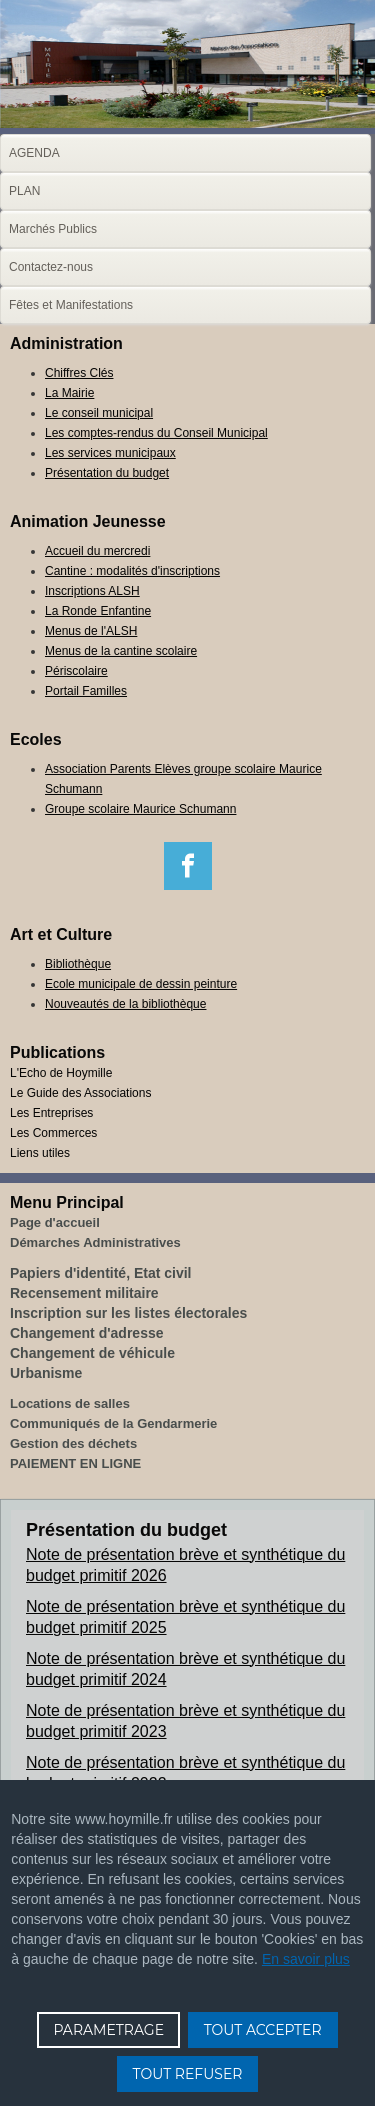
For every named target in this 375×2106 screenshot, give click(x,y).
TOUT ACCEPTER (263, 2030)
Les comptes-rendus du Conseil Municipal (156, 433)
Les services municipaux (110, 453)
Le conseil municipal (99, 413)
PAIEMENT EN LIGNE (75, 1463)
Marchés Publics (53, 229)
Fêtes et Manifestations (71, 305)
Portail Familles (86, 691)
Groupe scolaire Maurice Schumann (140, 809)
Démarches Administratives (95, 1242)
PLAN (24, 191)
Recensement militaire (84, 1293)
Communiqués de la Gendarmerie (113, 1423)
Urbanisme (46, 1373)
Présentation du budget (107, 473)
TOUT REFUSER (188, 2074)
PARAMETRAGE (108, 2030)
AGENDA (34, 153)
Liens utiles (40, 1153)
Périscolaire (76, 671)
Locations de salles (70, 1403)
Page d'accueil (55, 1222)
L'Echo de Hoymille (61, 1073)
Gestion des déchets (73, 1443)
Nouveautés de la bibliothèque (125, 1004)
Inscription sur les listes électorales (128, 1313)
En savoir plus (306, 1959)
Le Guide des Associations (80, 1093)
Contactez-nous (51, 267)
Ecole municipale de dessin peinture (141, 984)
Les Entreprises (51, 1113)
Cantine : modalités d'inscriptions (132, 571)
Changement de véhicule (92, 1353)
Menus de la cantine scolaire (121, 651)
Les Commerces (53, 1133)
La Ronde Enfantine (98, 611)
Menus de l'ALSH (91, 631)
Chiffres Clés (79, 373)
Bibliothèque (78, 964)
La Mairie (69, 393)
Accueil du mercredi (97, 551)
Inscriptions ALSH (92, 591)
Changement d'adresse (87, 1333)
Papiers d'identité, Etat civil (101, 1273)
